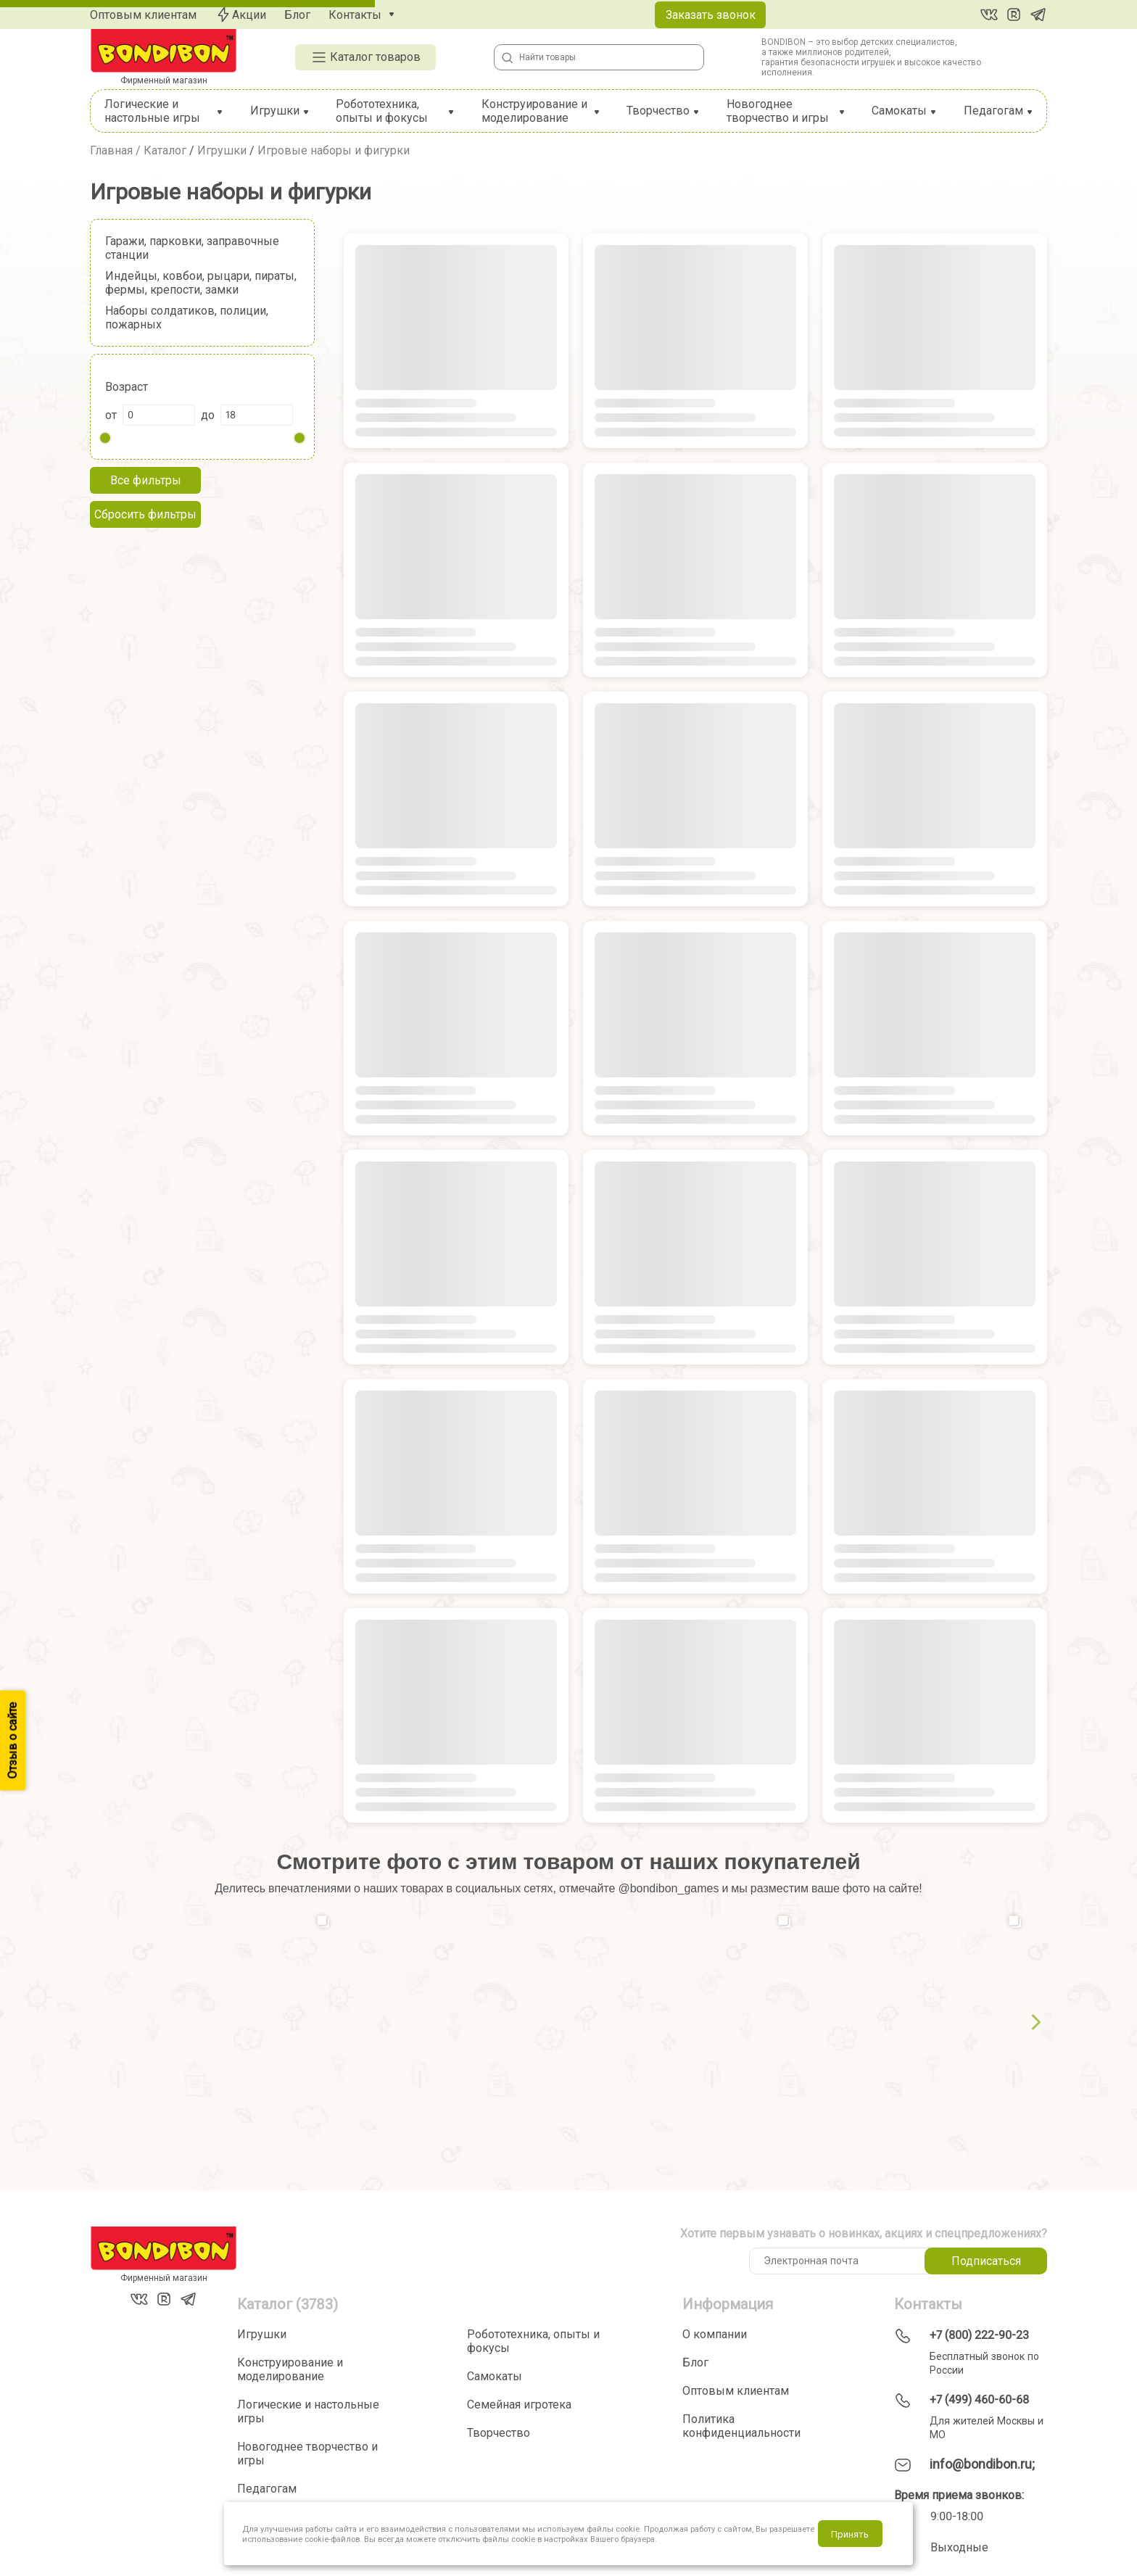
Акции (240, 14)
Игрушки (274, 110)
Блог (297, 15)
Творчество (658, 110)
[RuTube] (1013, 14)
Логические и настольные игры (152, 111)
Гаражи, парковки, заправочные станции (192, 248)
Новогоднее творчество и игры (778, 111)
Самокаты (899, 110)
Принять (850, 2534)
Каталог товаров (365, 57)
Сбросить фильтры (145, 514)
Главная (111, 150)
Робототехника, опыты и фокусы (382, 111)
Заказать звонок (711, 15)
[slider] (105, 437)
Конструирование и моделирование (534, 111)
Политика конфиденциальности (741, 2426)
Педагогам (993, 110)
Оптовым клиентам (143, 15)
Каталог (165, 150)
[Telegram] (1038, 14)
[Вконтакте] (989, 14)
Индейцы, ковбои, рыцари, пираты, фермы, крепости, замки (201, 283)
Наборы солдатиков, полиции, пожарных (186, 317)
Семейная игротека (519, 2404)
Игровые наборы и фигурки (333, 150)
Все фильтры (145, 480)
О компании (714, 2334)
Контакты (354, 15)
